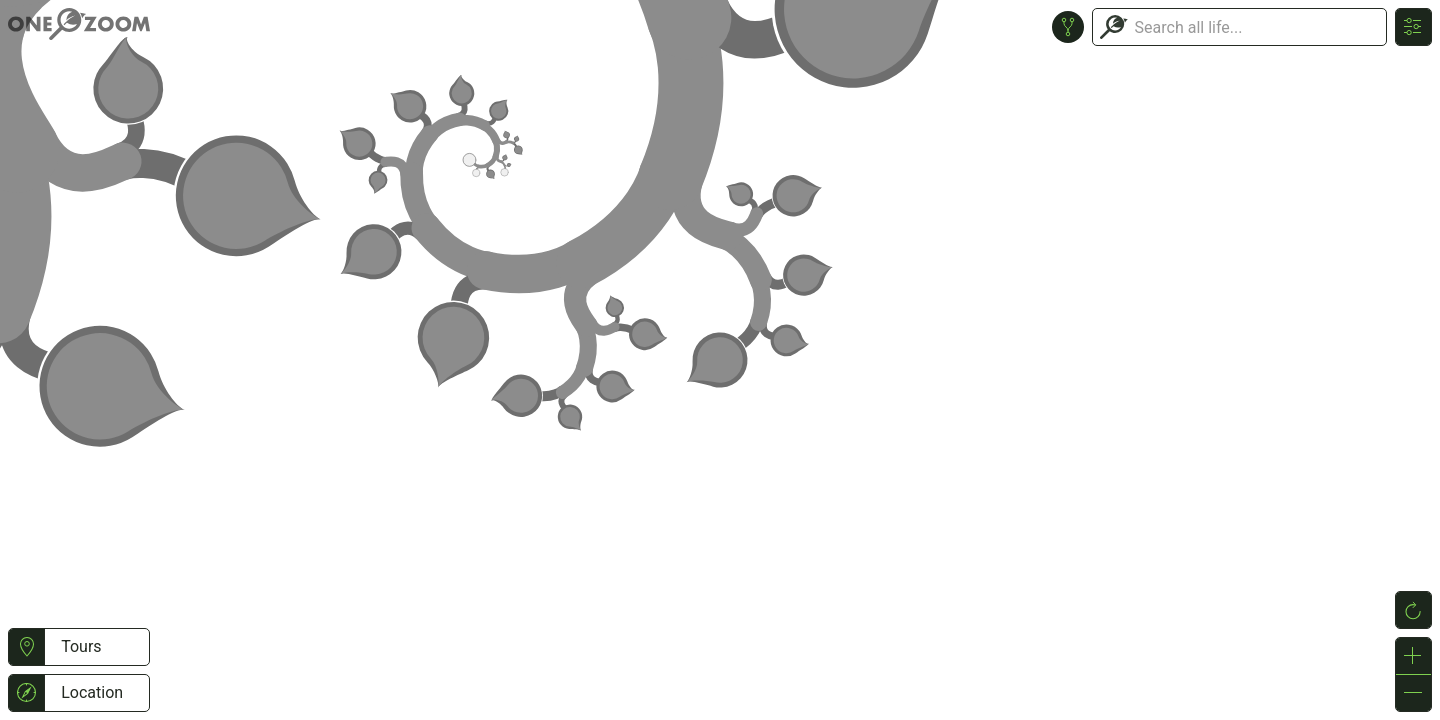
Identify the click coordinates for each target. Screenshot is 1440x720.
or (720, 360)
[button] (26, 647)
